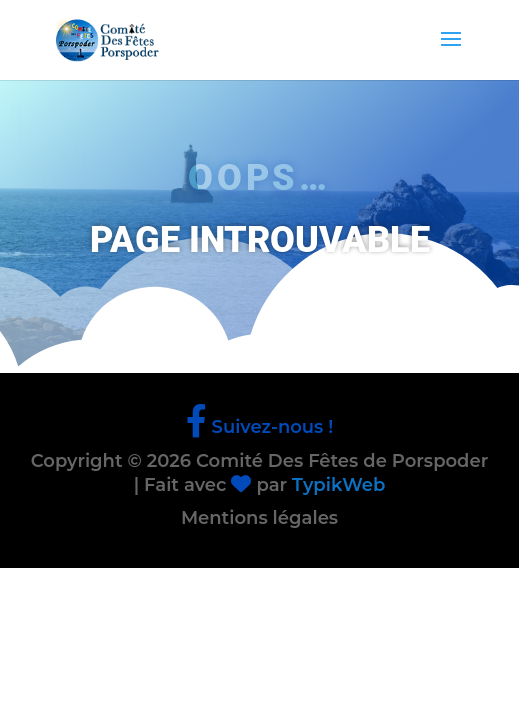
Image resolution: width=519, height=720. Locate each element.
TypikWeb (338, 485)
